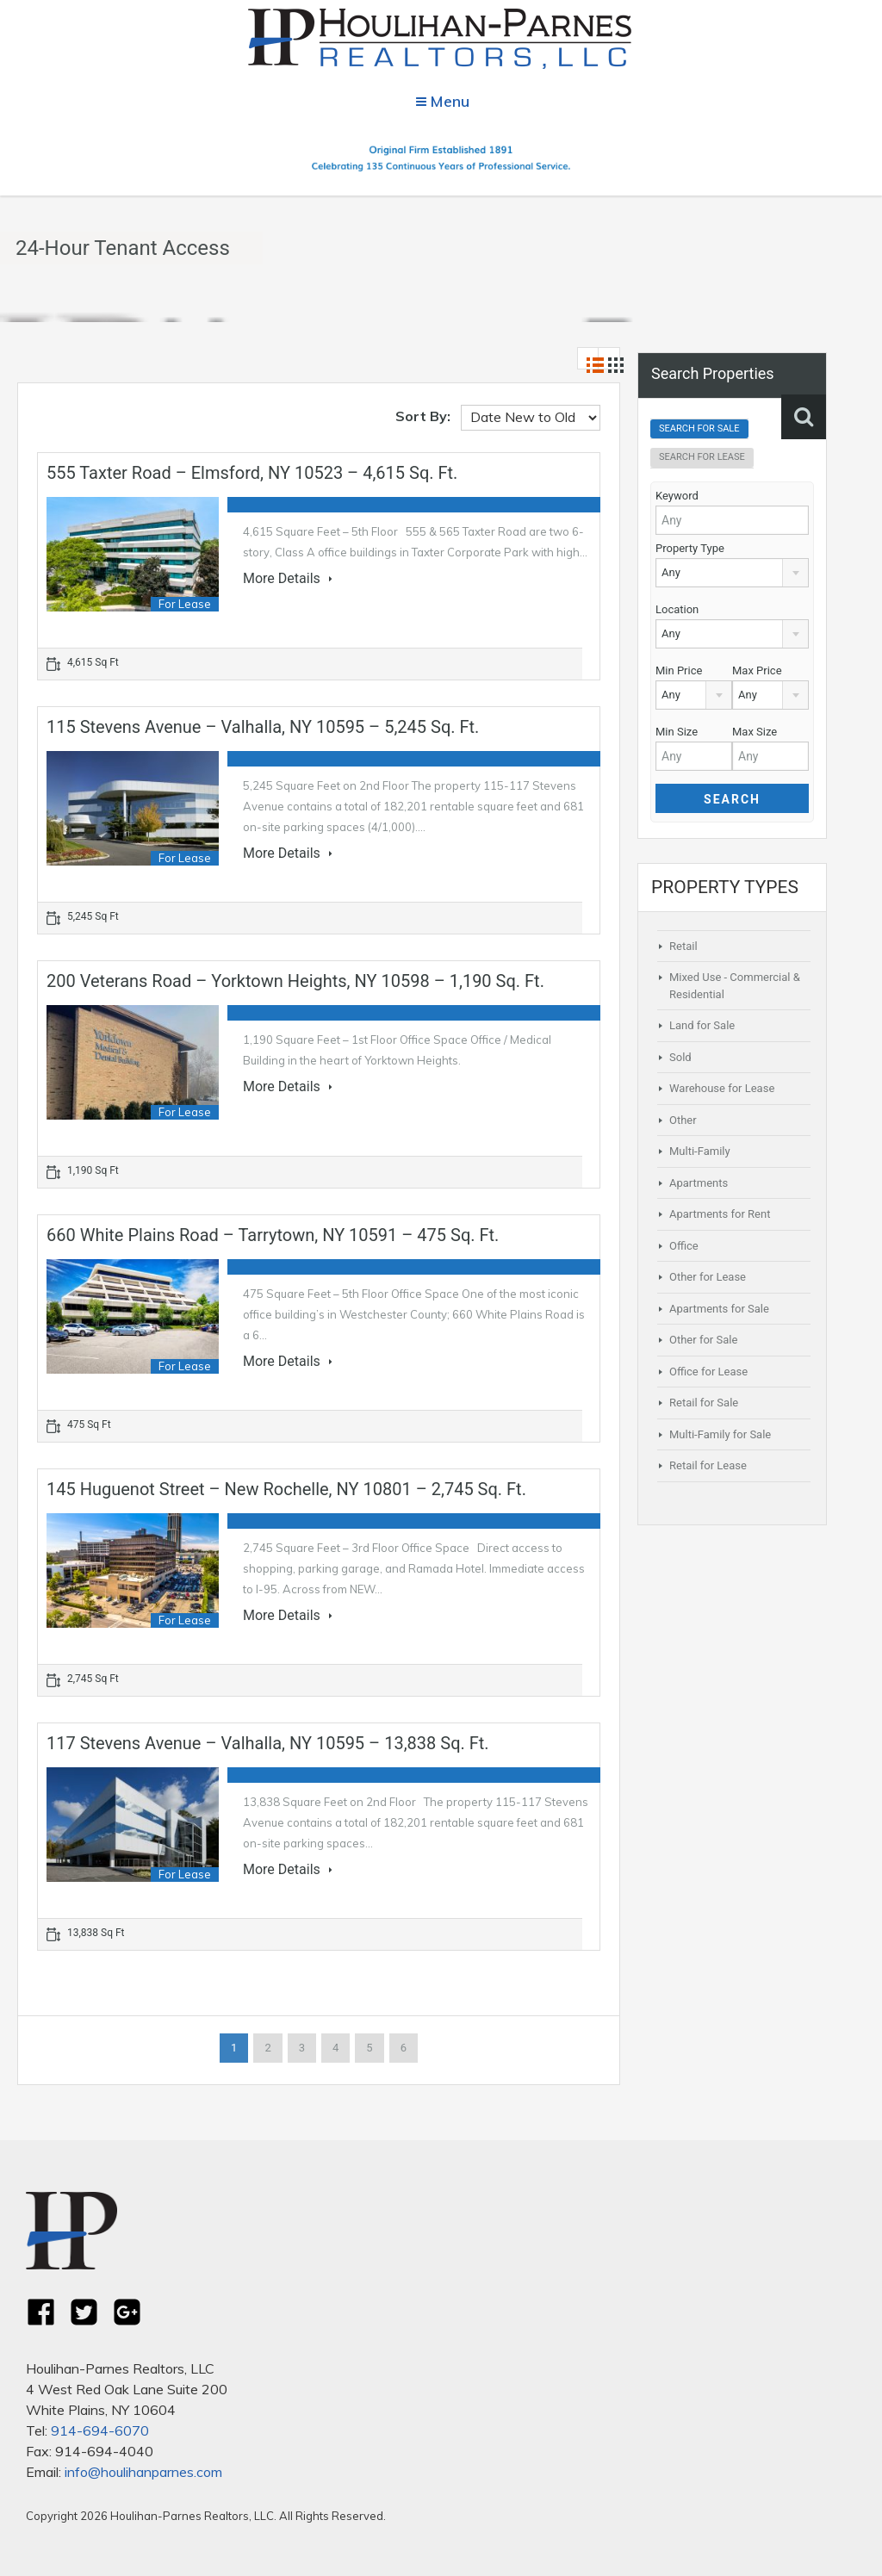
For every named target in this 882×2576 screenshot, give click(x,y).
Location (677, 609)
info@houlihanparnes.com (143, 2471)
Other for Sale (703, 1339)
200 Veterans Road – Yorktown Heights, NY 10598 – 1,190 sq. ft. (295, 981)
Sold (680, 1057)
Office (684, 1245)
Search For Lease (702, 456)
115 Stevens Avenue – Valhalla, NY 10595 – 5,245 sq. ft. (263, 727)
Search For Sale (699, 428)
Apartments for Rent (719, 1213)
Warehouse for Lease (721, 1088)
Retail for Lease (708, 1465)
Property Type (689, 548)
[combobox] (732, 572)
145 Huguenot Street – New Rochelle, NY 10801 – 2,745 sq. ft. (286, 1489)
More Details (287, 579)
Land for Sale (702, 1025)
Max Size (754, 731)
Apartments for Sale (719, 1308)
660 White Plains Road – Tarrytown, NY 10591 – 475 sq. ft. (273, 1235)
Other (683, 1120)
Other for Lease (707, 1276)
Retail (683, 946)
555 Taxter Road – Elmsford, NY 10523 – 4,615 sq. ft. (252, 472)
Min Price (678, 670)
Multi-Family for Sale (720, 1434)
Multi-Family (699, 1151)
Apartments (698, 1182)
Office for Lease (708, 1371)
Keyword (677, 495)
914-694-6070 (100, 2430)
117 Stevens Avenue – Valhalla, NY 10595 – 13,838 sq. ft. (268, 1743)
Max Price (757, 670)
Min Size (676, 731)
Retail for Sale (703, 1402)
